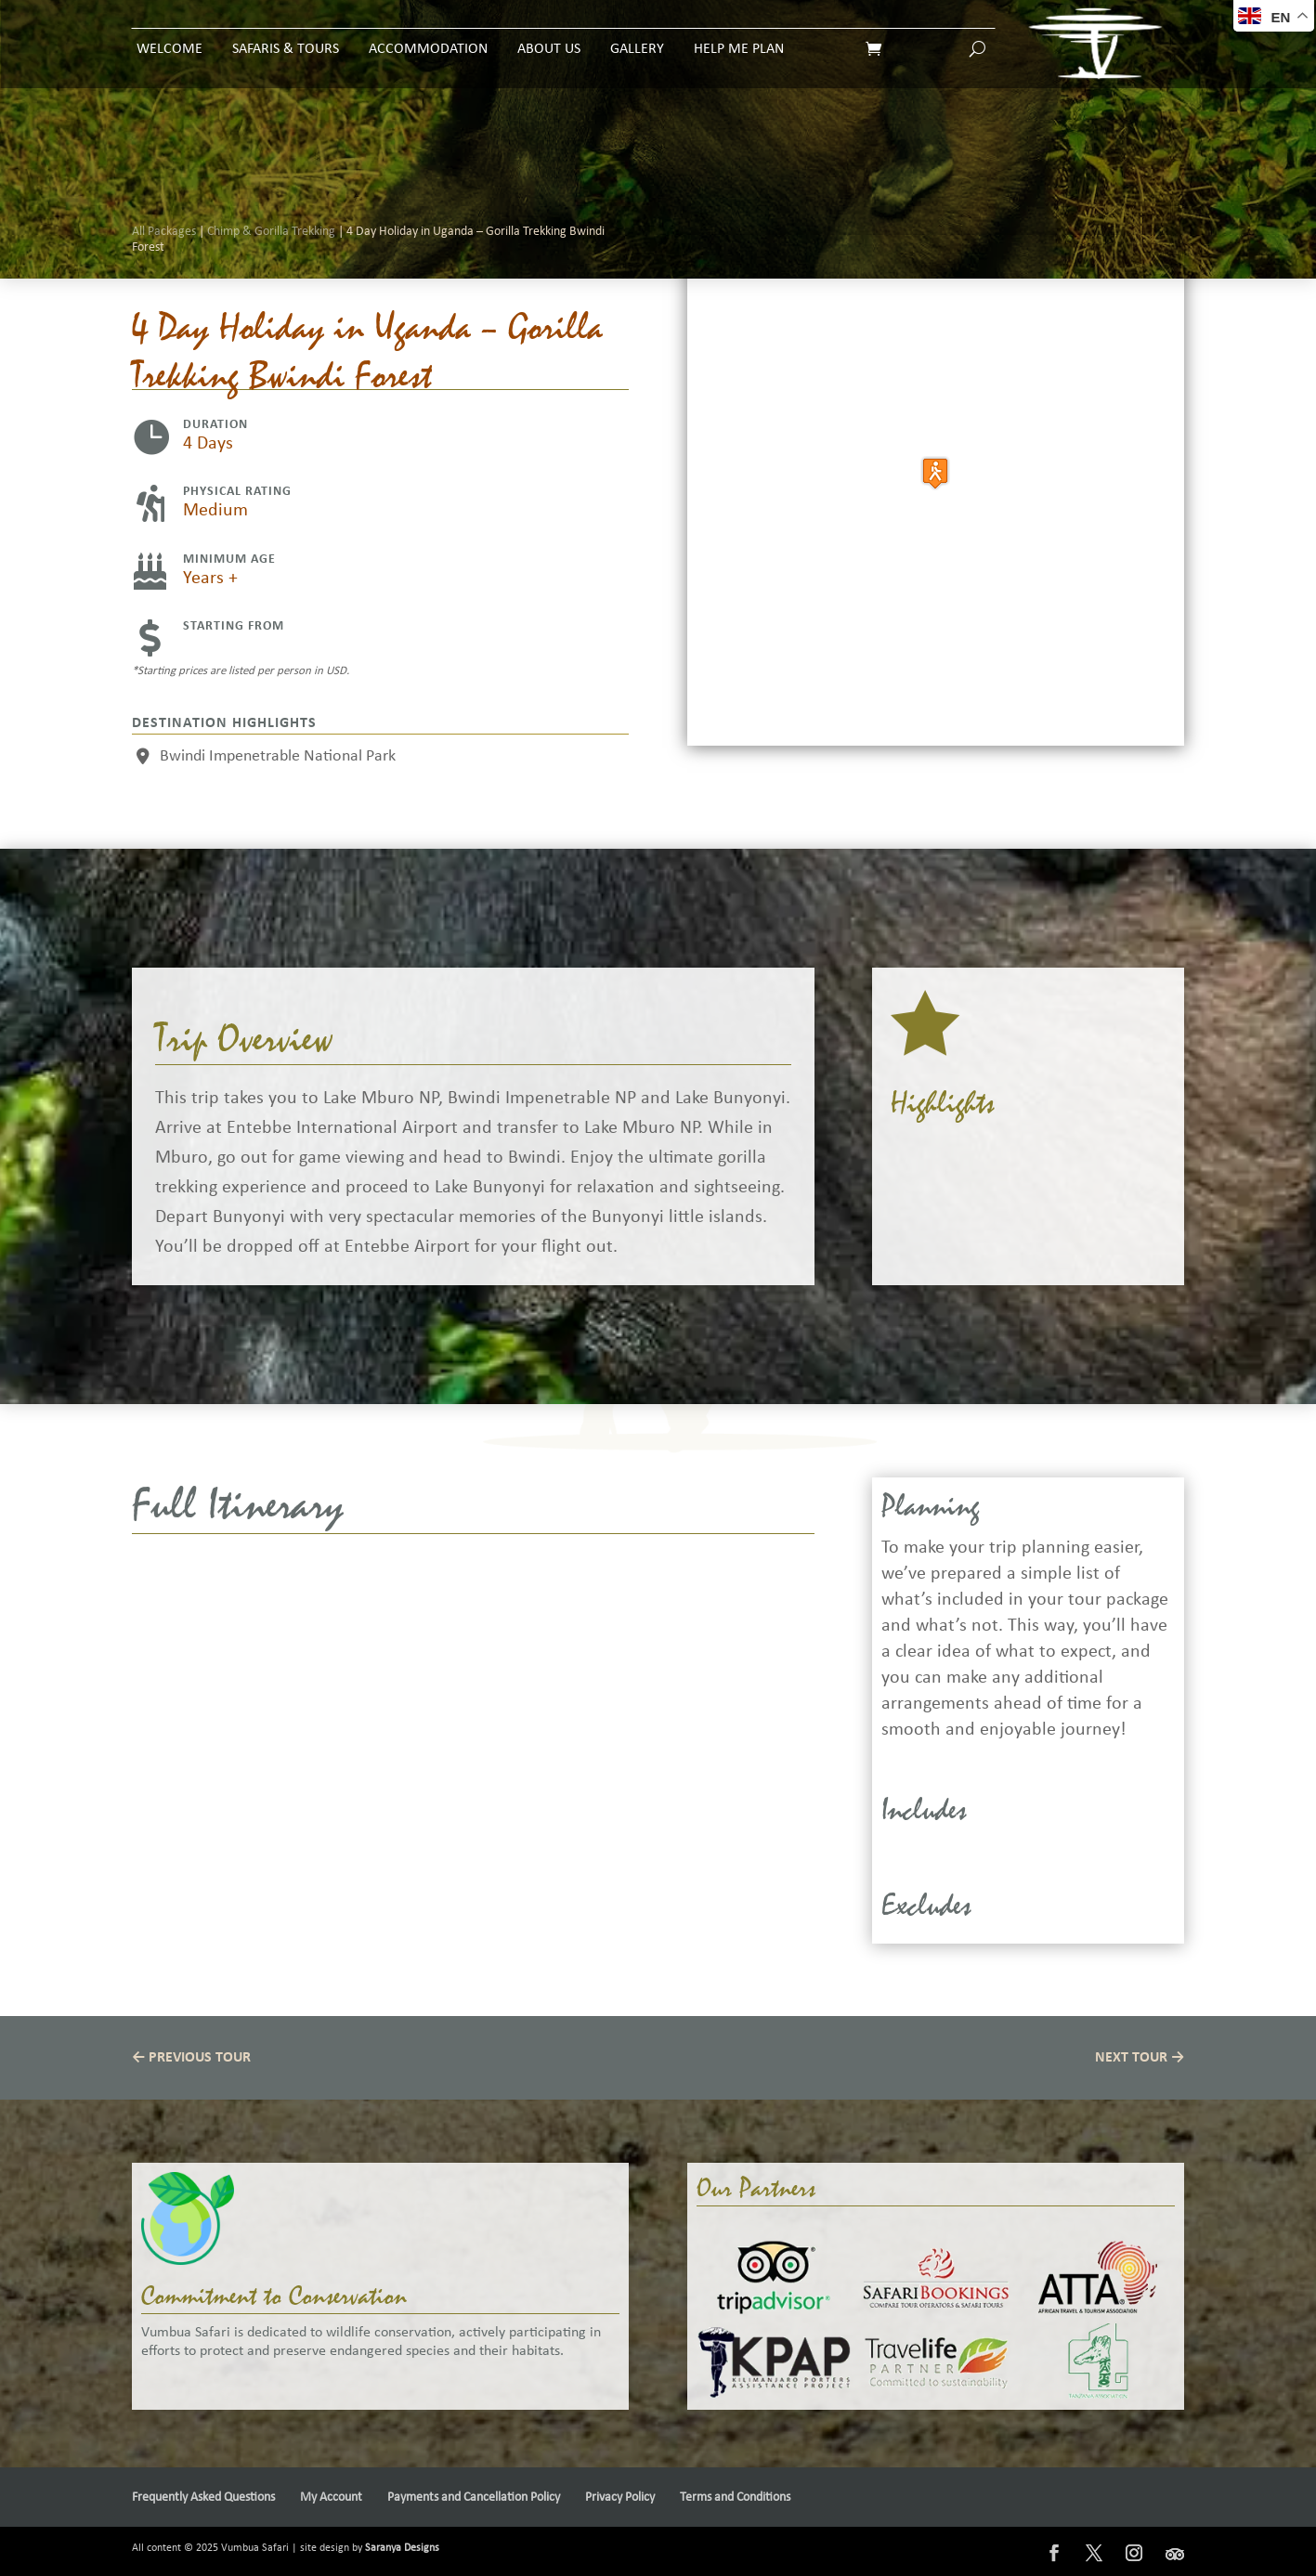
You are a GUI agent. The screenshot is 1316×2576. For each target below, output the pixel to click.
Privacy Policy (620, 2497)
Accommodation (428, 36)
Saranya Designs (402, 2548)
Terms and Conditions (735, 2497)
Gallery (637, 36)
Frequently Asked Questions (203, 2497)
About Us (548, 36)
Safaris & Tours (285, 36)
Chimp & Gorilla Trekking (271, 244)
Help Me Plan (739, 36)
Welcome (169, 36)
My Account (331, 2497)
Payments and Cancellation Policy (473, 2497)
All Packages (164, 244)
